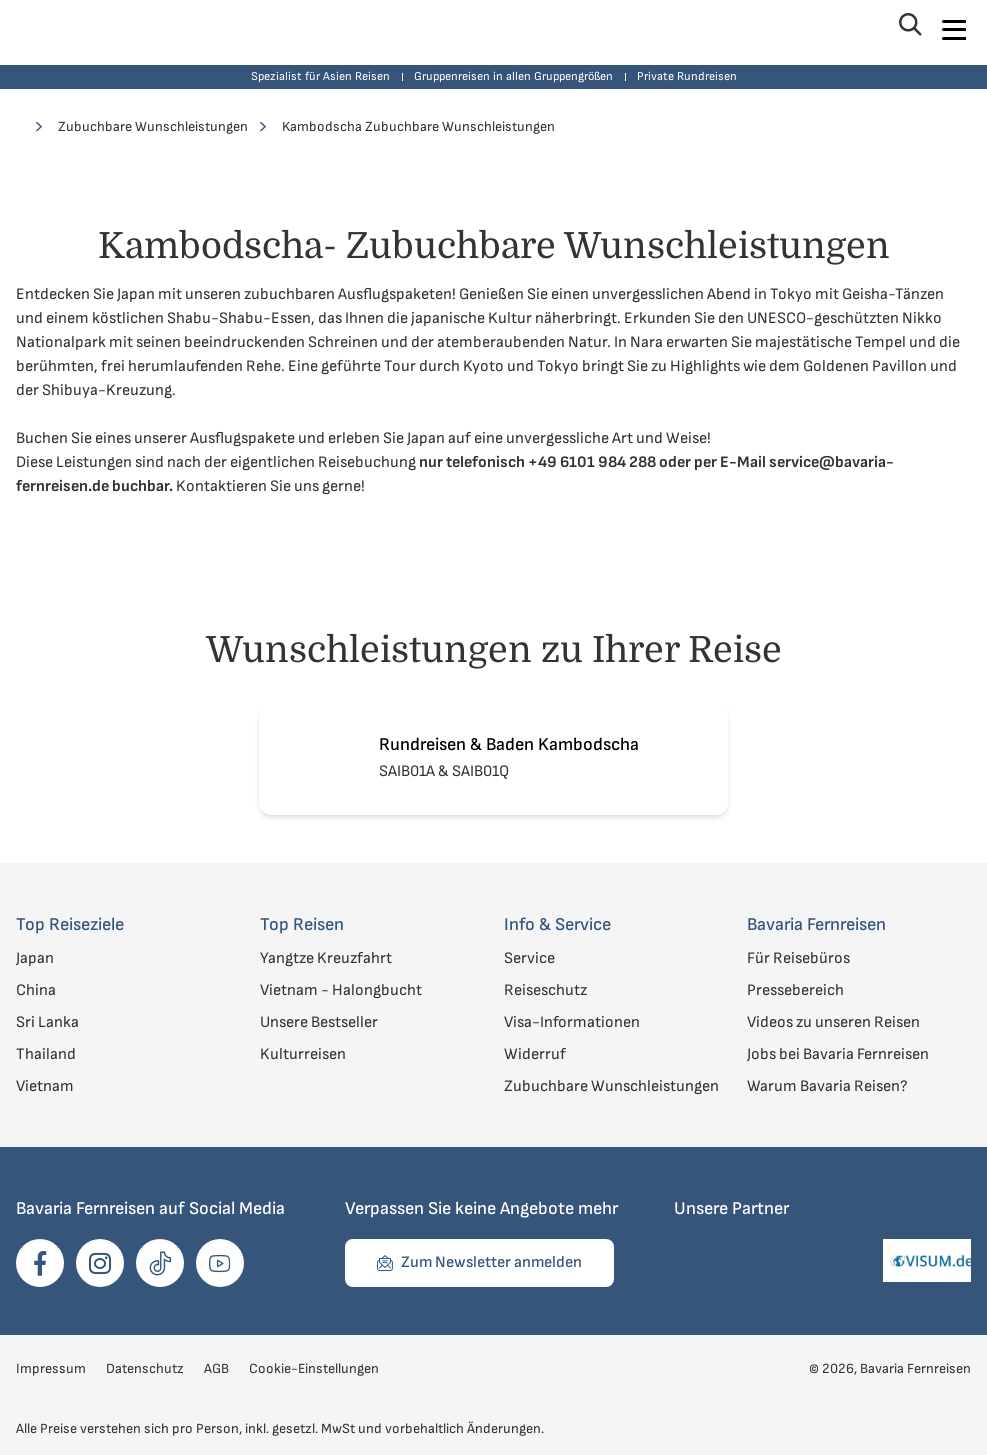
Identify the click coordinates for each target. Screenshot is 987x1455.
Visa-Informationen (572, 1022)
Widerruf (535, 1054)
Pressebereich (795, 990)
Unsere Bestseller (319, 1022)
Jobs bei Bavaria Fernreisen (838, 1054)
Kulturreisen (303, 1054)
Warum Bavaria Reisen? (827, 1086)
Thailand (46, 1054)
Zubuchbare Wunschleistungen (611, 1086)
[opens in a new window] (40, 1263)
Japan (35, 958)
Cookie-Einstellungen (314, 1368)
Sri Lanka (47, 1022)
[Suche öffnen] (908, 29)
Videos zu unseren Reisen (833, 1022)
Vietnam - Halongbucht (341, 990)
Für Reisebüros (798, 958)
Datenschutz (145, 1368)
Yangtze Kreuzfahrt (326, 958)
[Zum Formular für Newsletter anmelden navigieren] (479, 1263)
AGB (216, 1368)
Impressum (51, 1368)
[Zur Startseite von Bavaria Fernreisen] (86, 30)
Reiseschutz (545, 990)
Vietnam (45, 1086)
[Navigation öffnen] (953, 29)
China (36, 990)
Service (529, 958)
